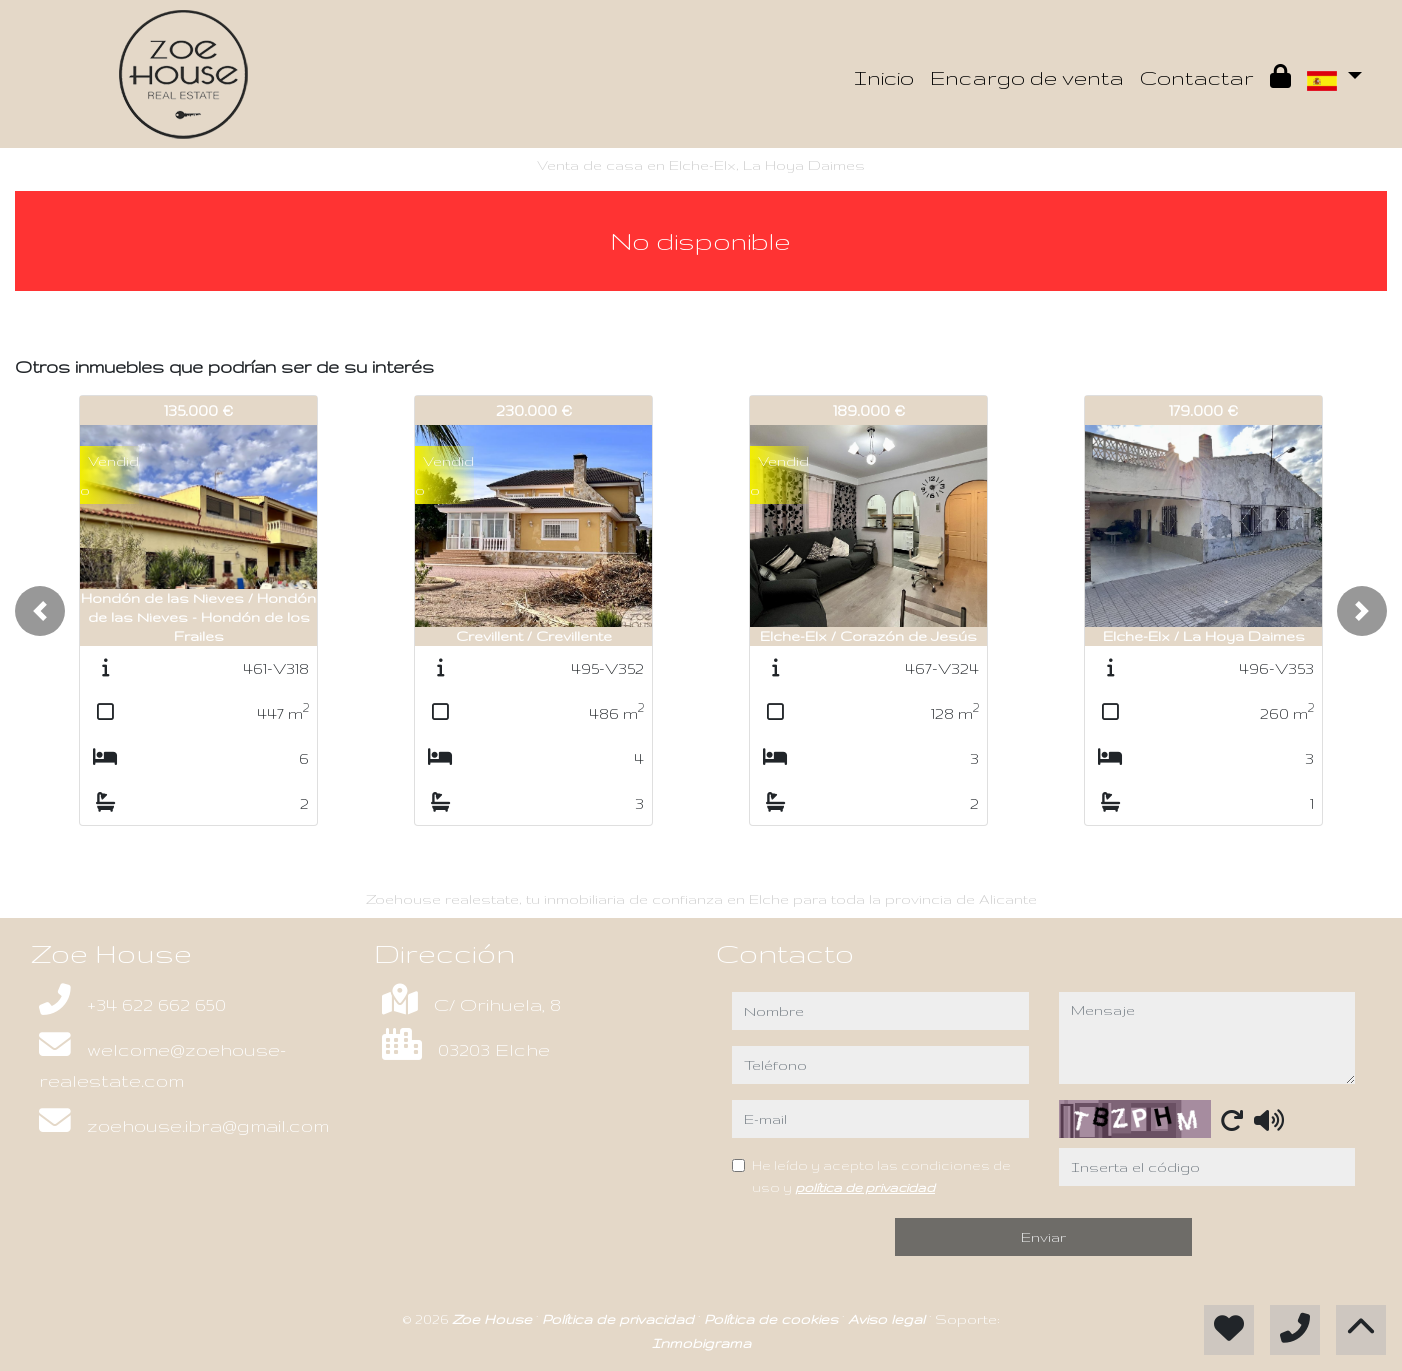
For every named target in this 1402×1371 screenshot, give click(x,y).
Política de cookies (773, 1319)
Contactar (1197, 77)
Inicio (884, 77)
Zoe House (494, 1319)
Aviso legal (888, 1319)
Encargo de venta (1027, 77)
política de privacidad (865, 1187)
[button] (40, 611)
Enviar (1043, 1237)
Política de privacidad (620, 1319)
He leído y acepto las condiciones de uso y (881, 1176)
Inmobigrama (701, 1343)
